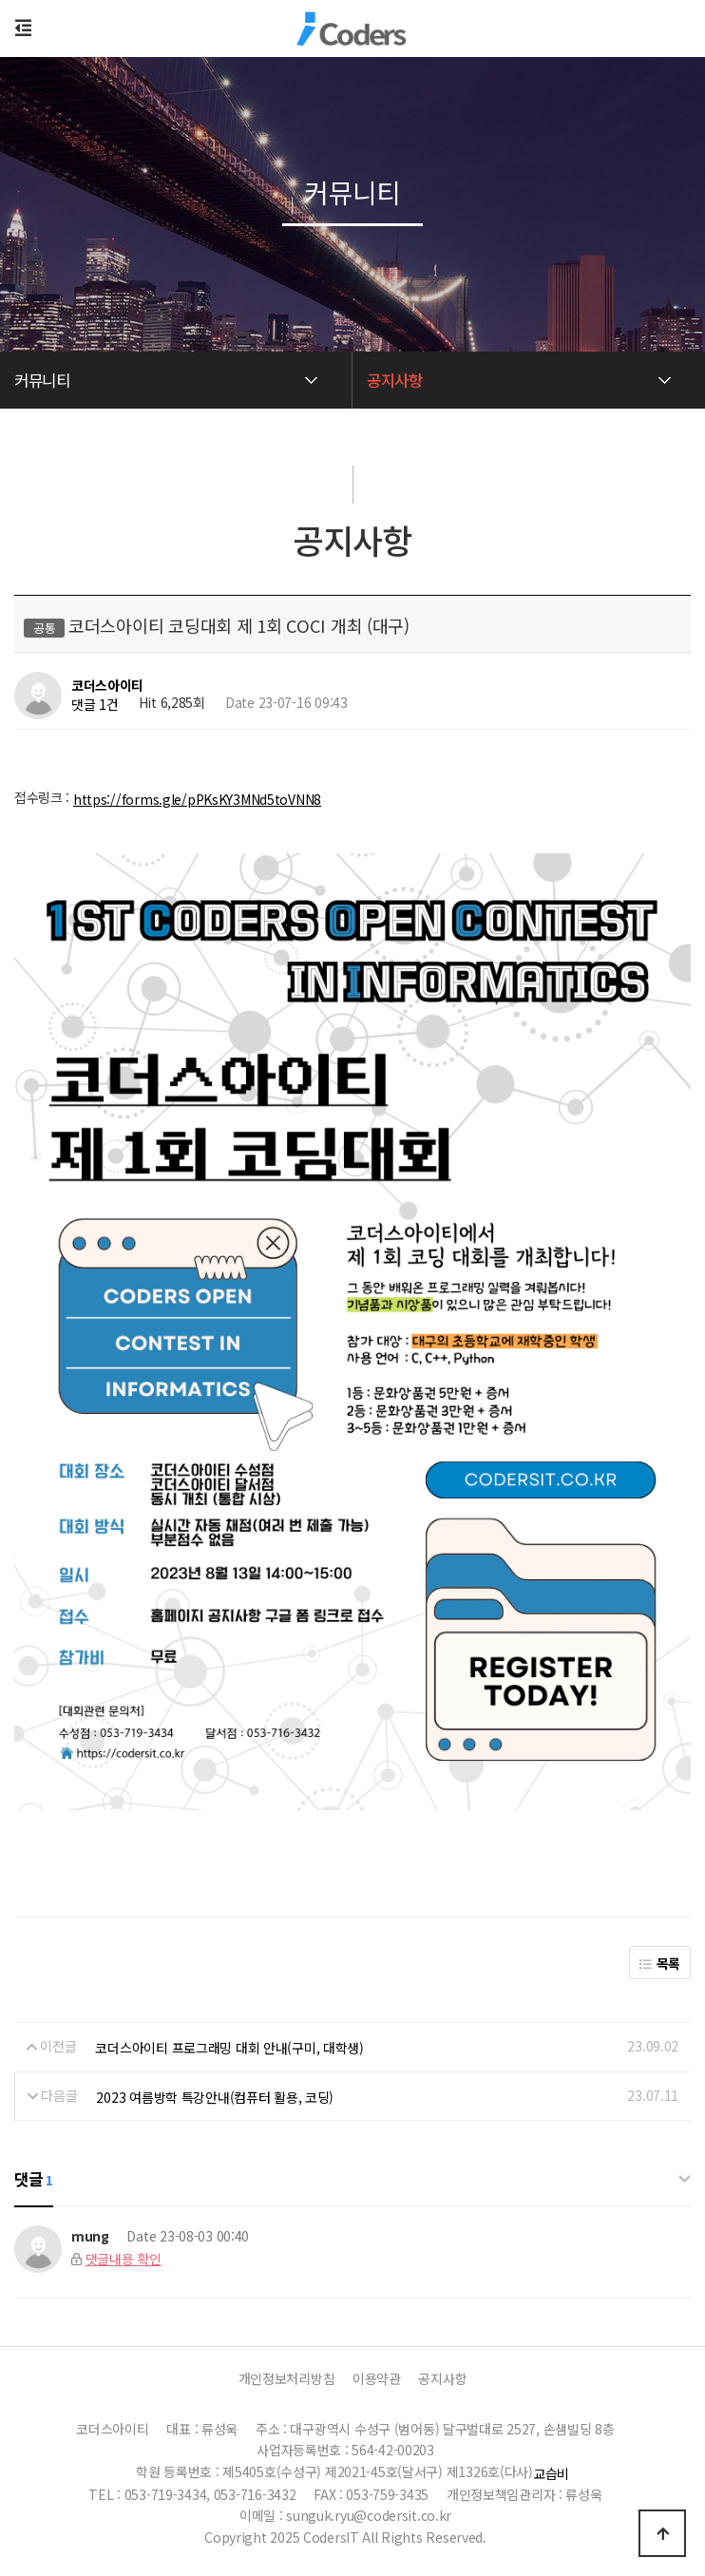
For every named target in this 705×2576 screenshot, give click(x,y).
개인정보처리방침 (286, 2378)
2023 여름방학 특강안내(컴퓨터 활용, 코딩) (214, 2097)
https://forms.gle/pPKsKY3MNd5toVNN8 (197, 799)
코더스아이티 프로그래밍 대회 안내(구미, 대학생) (229, 2047)
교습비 (551, 2473)
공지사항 (442, 2378)
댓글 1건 (95, 705)
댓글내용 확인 (124, 2258)
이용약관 (376, 2378)
